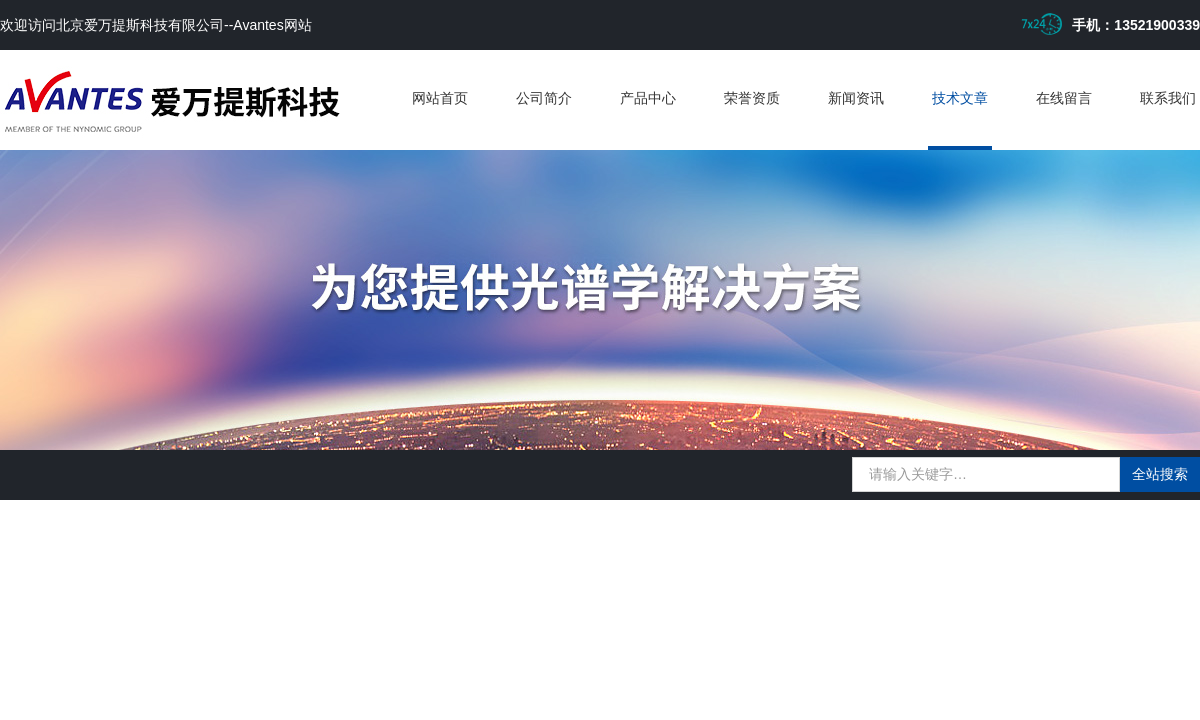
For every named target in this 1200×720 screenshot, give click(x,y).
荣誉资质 (752, 98)
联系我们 (1168, 98)
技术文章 (960, 98)
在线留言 (1064, 98)
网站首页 (440, 98)
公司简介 (544, 98)
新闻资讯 (856, 98)
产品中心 (648, 98)
